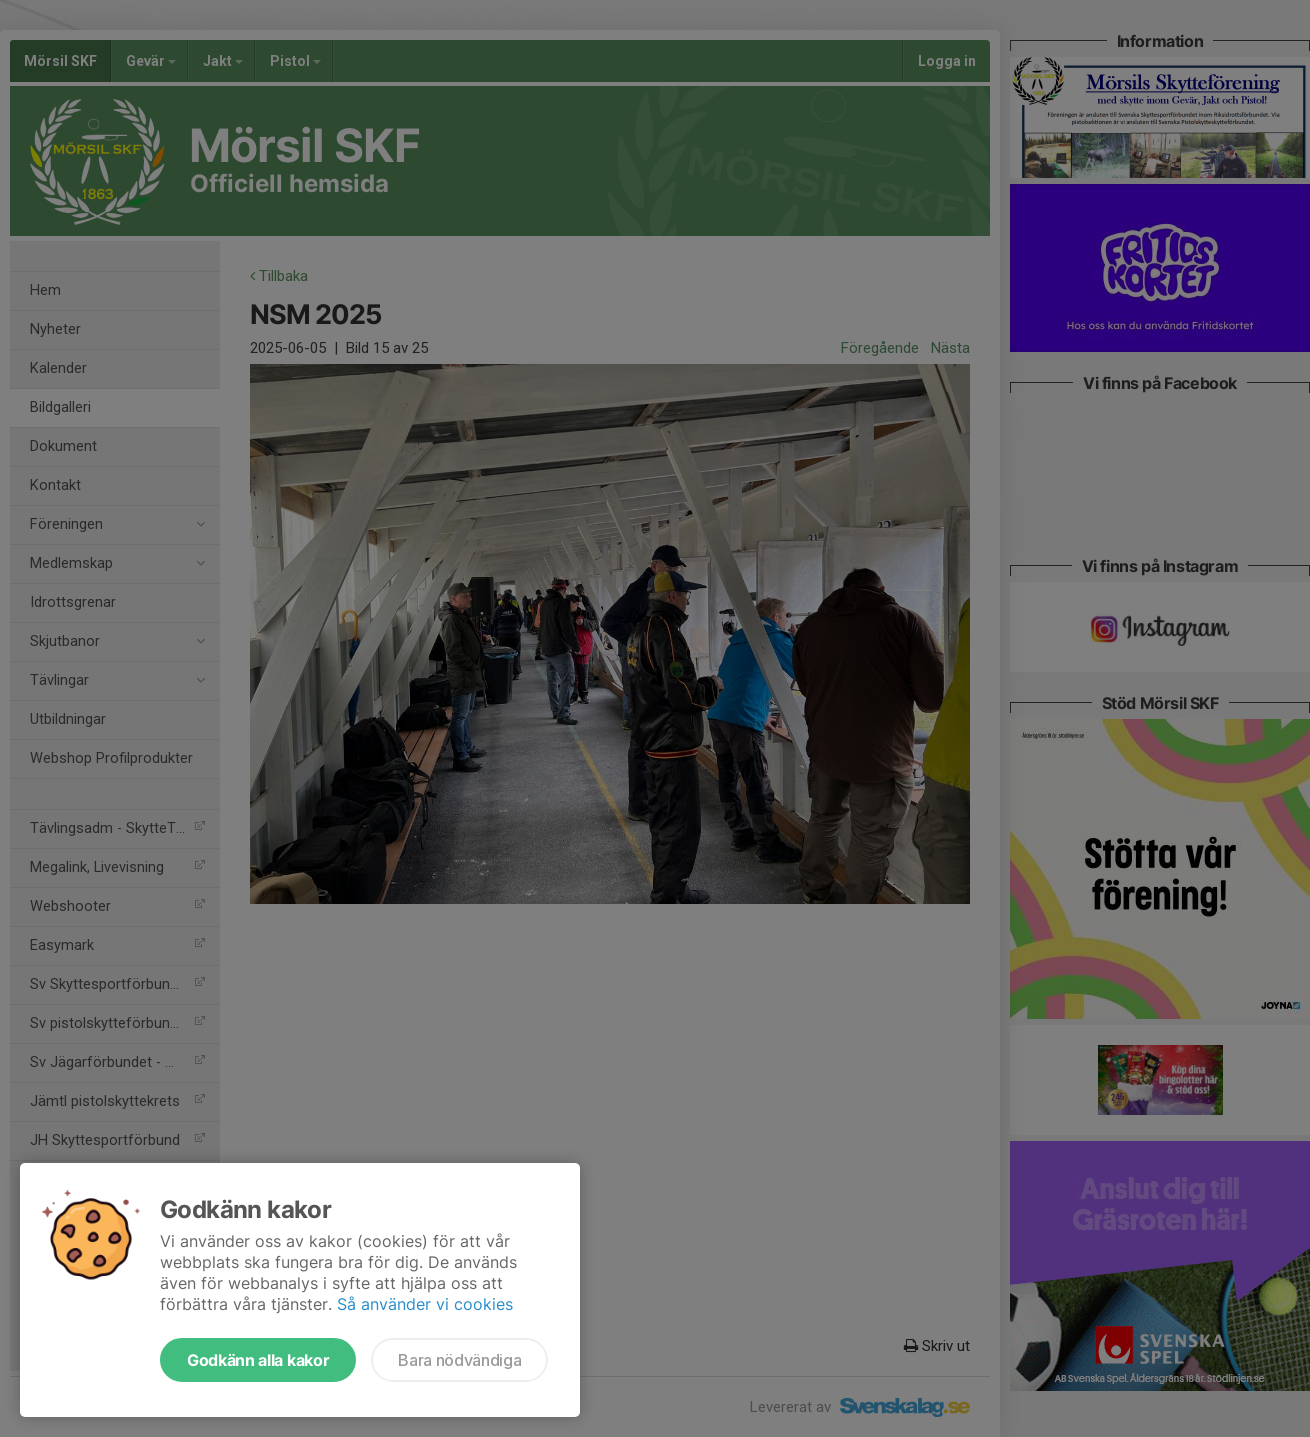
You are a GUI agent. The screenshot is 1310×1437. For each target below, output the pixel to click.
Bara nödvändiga (459, 1360)
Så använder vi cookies (425, 1304)
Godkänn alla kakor (258, 1360)
